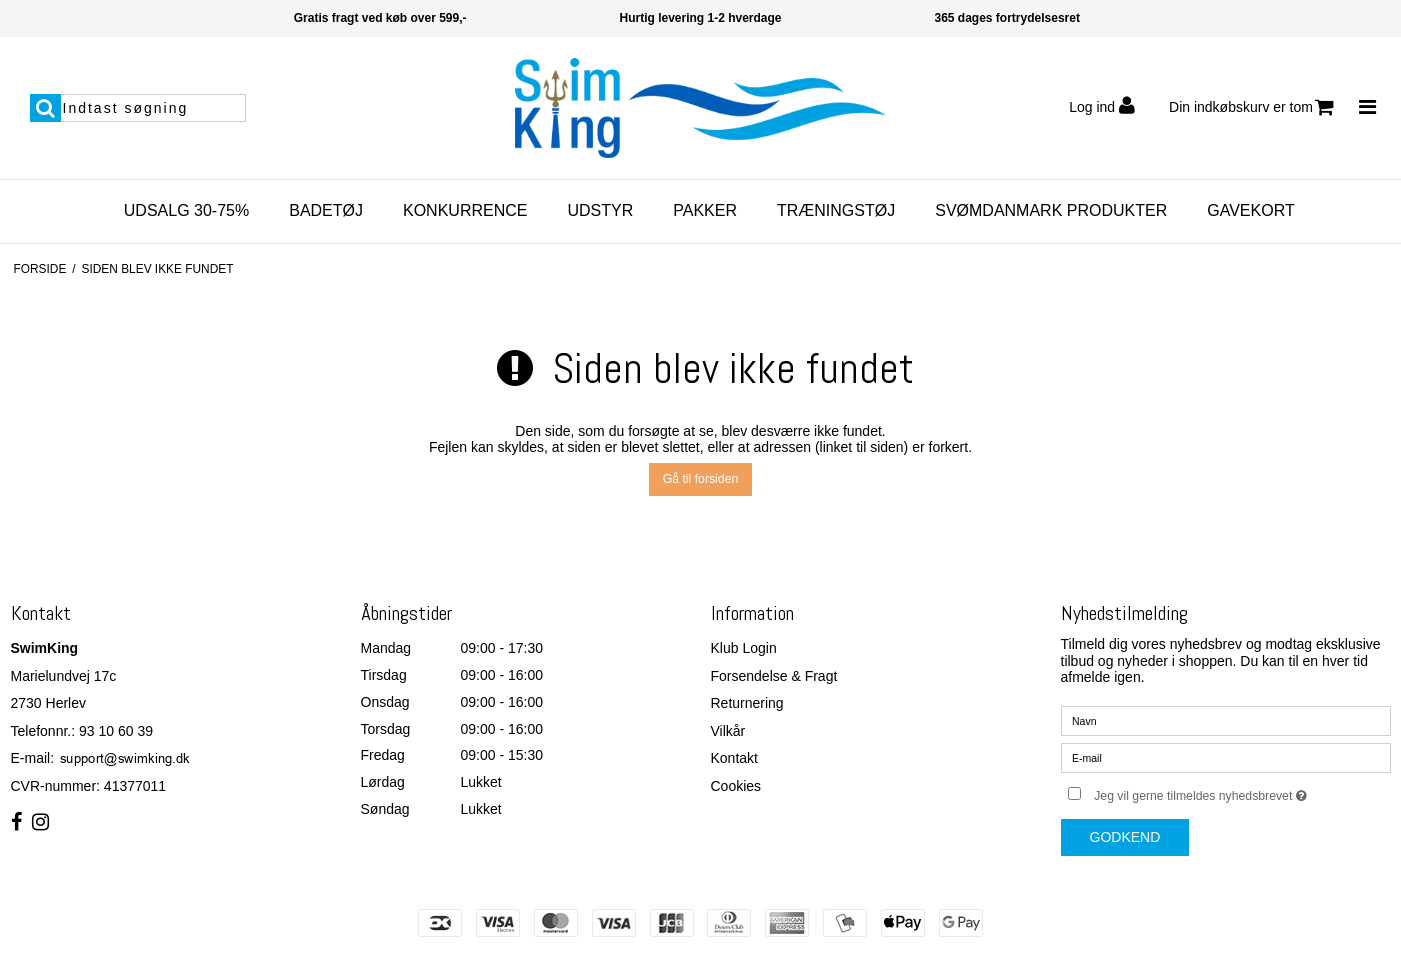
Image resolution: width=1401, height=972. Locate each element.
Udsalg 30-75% (186, 210)
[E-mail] (1226, 757)
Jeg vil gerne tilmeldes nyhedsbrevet (1242, 791)
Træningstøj (836, 210)
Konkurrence (465, 210)
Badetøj (326, 210)
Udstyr (600, 210)
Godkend (1125, 837)
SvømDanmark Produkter (1051, 210)
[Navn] (1226, 720)
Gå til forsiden (701, 479)
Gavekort (1250, 210)
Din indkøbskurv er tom (1251, 107)
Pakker (705, 210)
